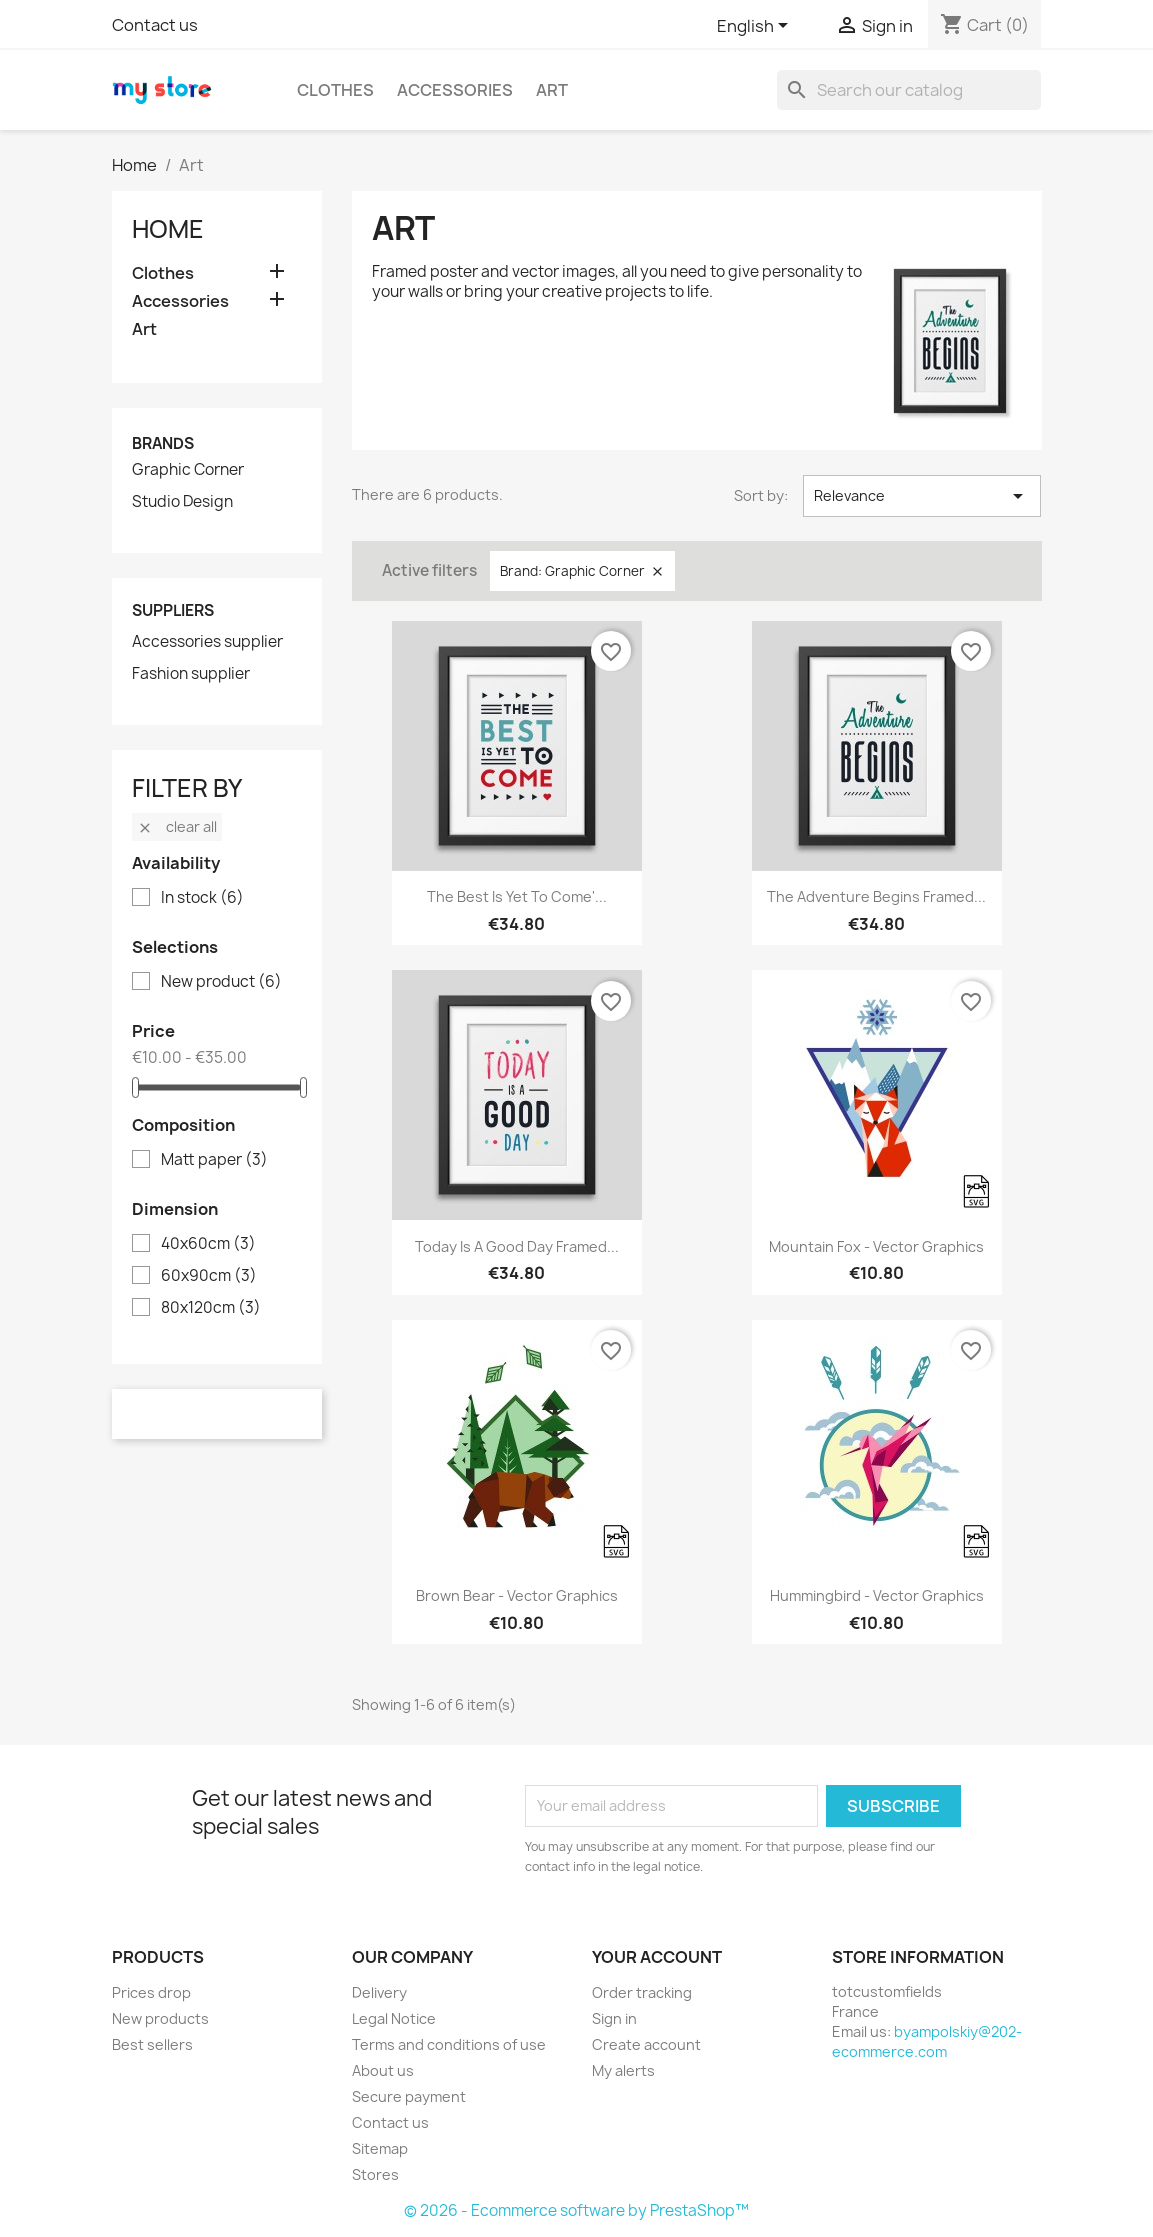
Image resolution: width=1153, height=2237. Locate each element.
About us (383, 2070)
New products (160, 2018)
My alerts (623, 2070)
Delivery (379, 1992)
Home (168, 229)
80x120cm (211, 1308)
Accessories (455, 90)
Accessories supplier (207, 642)
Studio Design (182, 502)
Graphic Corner (188, 470)
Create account (646, 2044)
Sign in (614, 2018)
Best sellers (152, 2044)
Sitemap (380, 2148)
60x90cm (209, 1276)
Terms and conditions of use (449, 2044)
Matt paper (214, 1160)
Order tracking (642, 1992)
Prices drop (151, 1992)
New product (221, 982)
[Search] (909, 90)
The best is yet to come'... (517, 896)
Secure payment (409, 2096)
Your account (657, 1957)
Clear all (177, 826)
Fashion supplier (191, 674)
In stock (202, 898)
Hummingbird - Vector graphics (877, 1595)
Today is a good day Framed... (517, 1246)
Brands (163, 443)
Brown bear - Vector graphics (517, 1595)
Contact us (155, 25)
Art (552, 90)
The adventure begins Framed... (876, 896)
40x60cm (208, 1244)
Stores (375, 2174)
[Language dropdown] (756, 27)
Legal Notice (394, 2018)
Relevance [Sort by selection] (922, 496)
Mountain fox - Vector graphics (876, 1246)
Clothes (335, 90)
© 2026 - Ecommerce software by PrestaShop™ (576, 2210)
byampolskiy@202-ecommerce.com (927, 2041)
